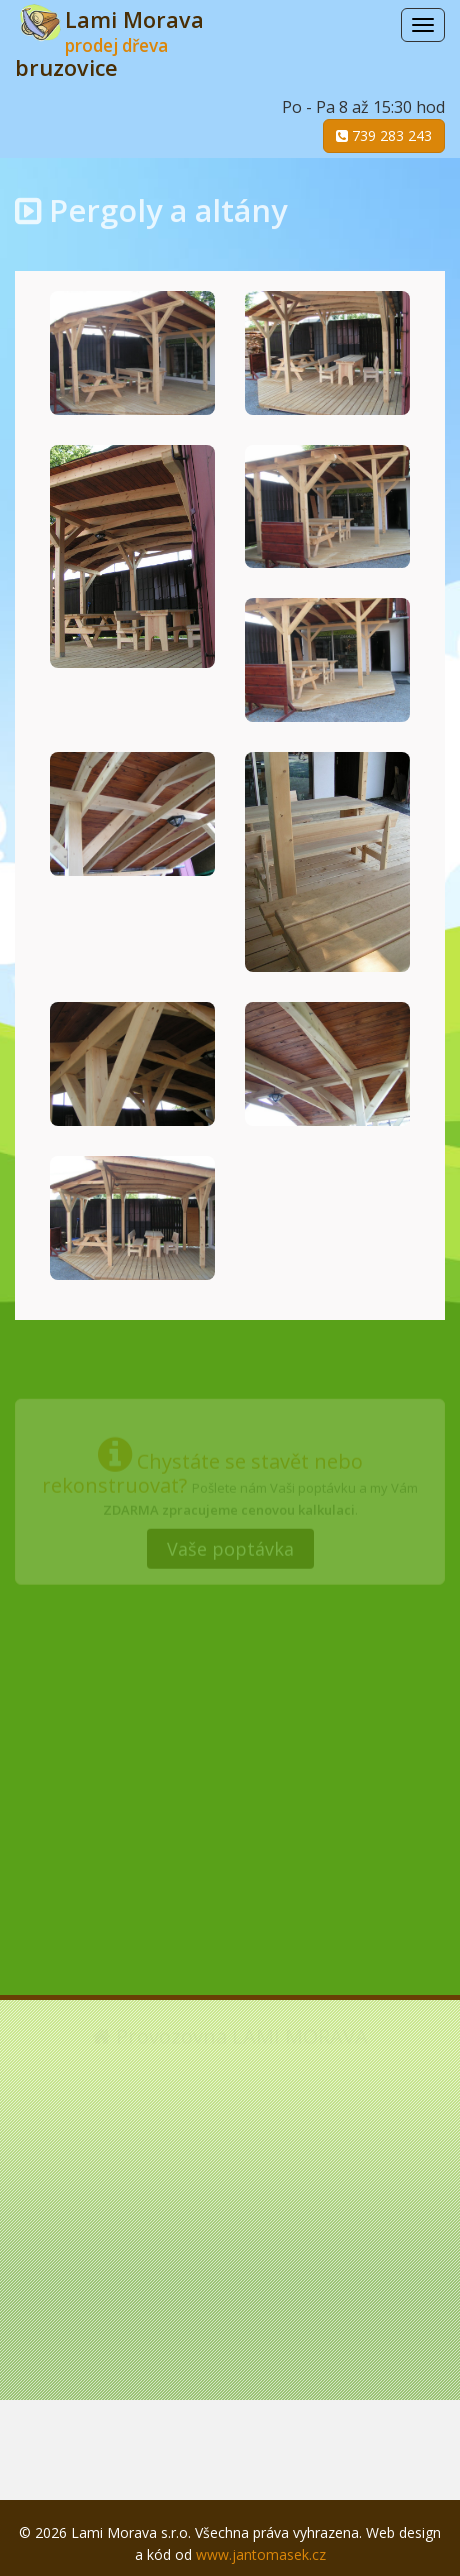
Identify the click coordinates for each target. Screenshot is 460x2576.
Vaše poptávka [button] (230, 1546)
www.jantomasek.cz (261, 2554)
